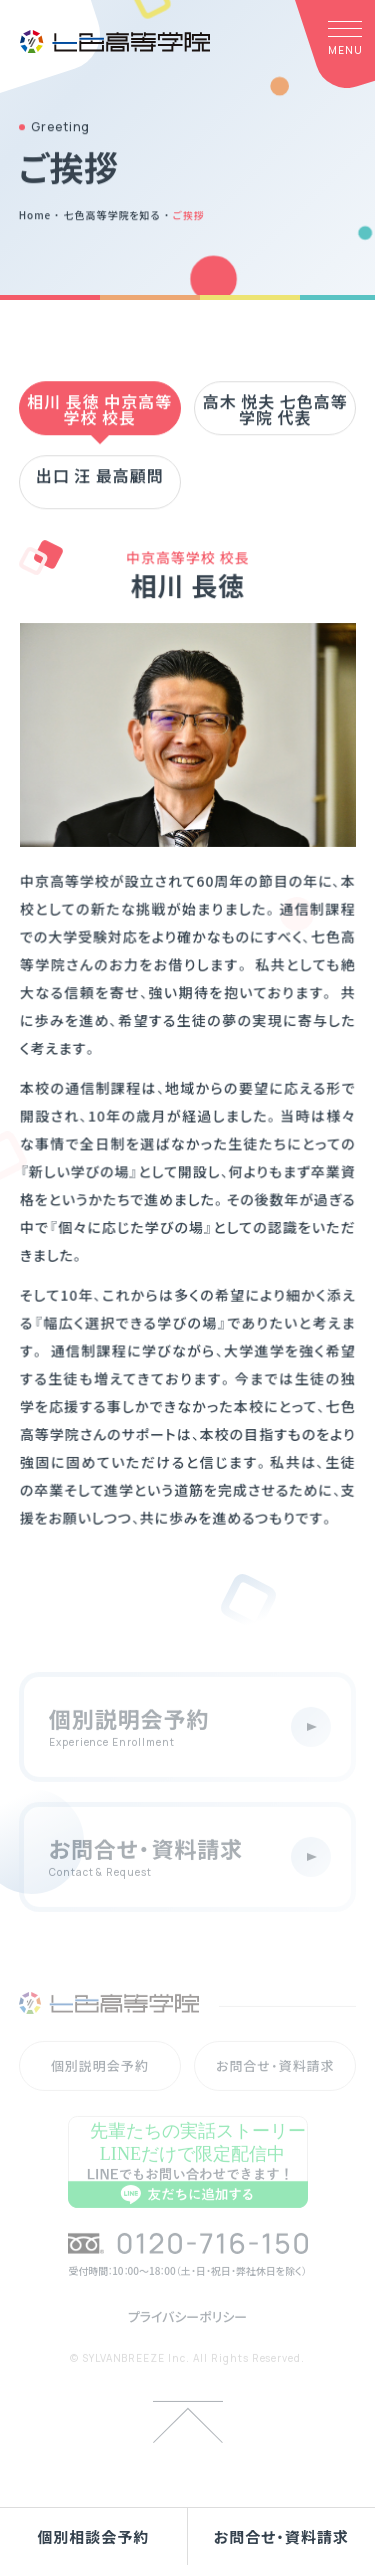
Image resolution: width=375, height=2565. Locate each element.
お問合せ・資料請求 (281, 2536)
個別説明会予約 (100, 2085)
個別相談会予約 (93, 2536)
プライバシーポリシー (188, 2336)
